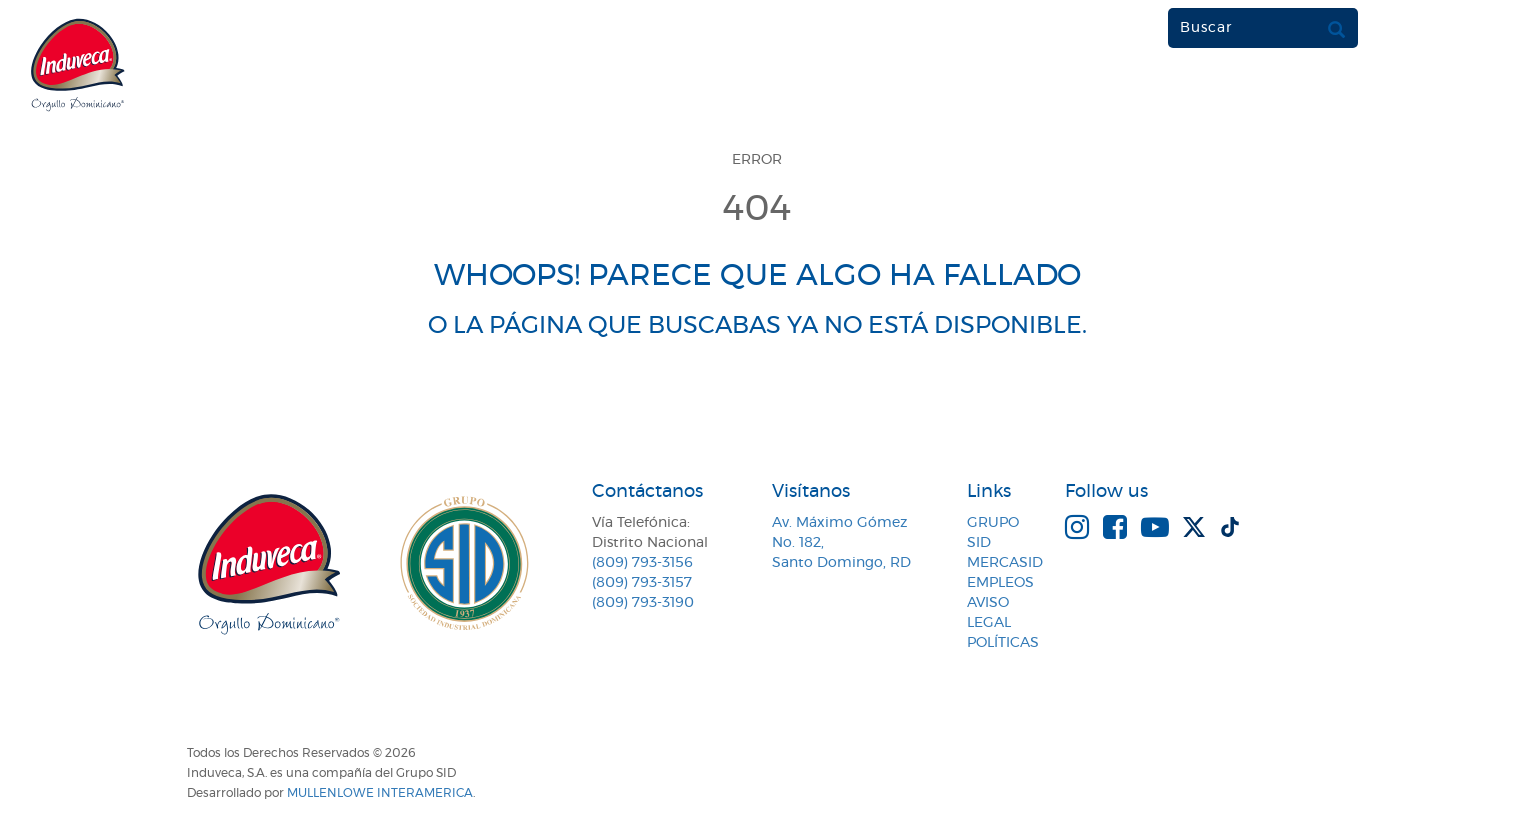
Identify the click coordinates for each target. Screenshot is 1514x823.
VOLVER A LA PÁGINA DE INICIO (757, 401)
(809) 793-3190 (643, 603)
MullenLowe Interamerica (380, 793)
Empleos (1000, 583)
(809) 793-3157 (642, 583)
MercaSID (1005, 563)
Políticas (1003, 643)
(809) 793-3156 (642, 563)
